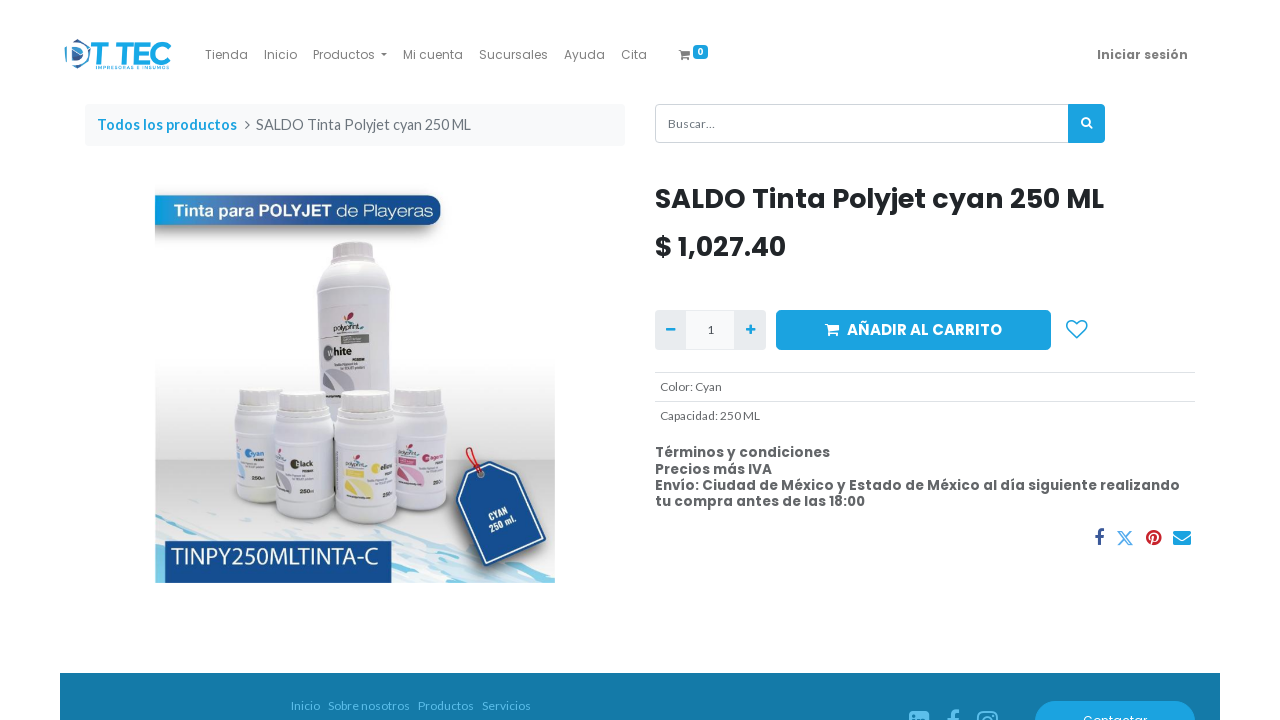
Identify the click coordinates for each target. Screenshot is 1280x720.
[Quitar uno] (670, 330)
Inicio (305, 705)
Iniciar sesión (1142, 54)
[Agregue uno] (749, 330)
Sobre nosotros (369, 705)
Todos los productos (167, 124)
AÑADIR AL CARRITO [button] (913, 329)
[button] (1077, 330)
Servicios (506, 705)
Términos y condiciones (742, 452)
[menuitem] (226, 55)
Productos (446, 705)
